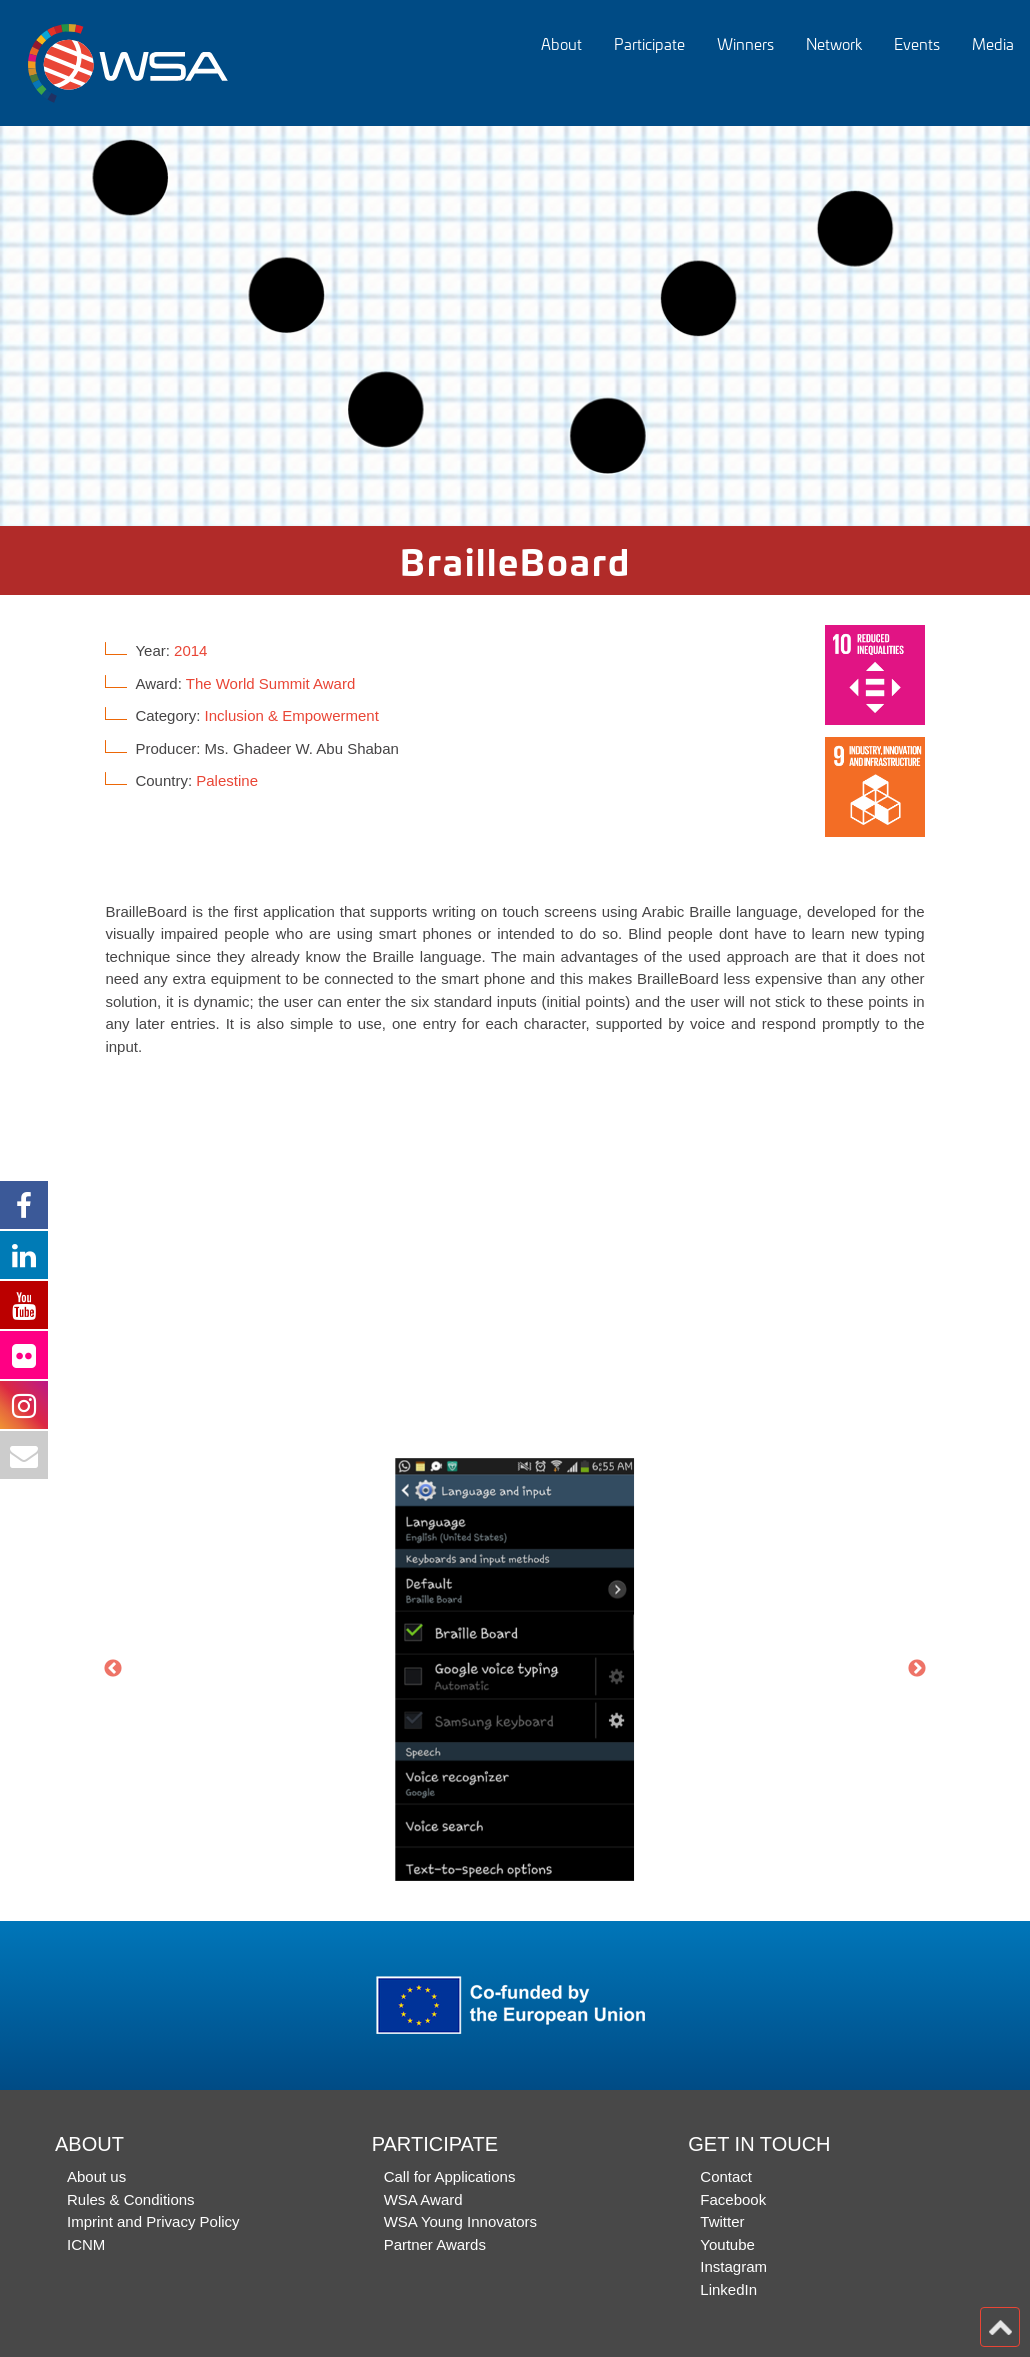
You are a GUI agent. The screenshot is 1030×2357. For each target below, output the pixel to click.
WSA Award (423, 2199)
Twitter (722, 2221)
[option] (515, 326)
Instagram (733, 2266)
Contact (726, 2176)
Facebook (733, 2199)
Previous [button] (113, 1669)
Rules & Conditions (131, 2199)
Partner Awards (435, 2244)
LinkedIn (728, 2289)
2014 (190, 650)
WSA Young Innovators (460, 2221)
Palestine (227, 780)
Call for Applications (450, 2176)
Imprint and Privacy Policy (153, 2221)
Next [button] (917, 1669)
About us (96, 2176)
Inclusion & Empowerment (292, 715)
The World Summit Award (271, 683)
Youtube (727, 2244)
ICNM (86, 2244)
